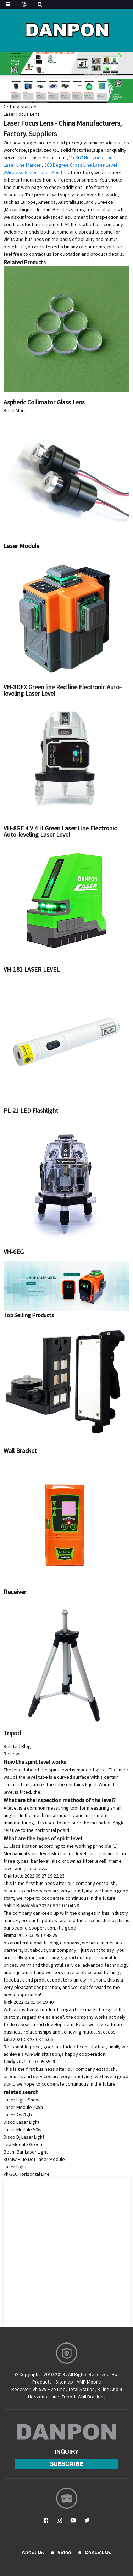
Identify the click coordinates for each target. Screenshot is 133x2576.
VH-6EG (14, 1252)
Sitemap (64, 2382)
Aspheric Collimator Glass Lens (44, 402)
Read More (15, 410)
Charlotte (34, 1876)
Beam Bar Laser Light (26, 2152)
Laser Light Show (21, 2100)
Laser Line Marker (22, 165)
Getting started (20, 106)
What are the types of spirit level (43, 1838)
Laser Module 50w (22, 2129)
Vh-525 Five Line (49, 2389)
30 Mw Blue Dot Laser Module (34, 2159)
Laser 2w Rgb (18, 2114)
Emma (30, 1935)
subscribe (66, 2463)
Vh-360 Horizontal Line (92, 157)
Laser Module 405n (23, 2107)
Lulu (28, 2039)
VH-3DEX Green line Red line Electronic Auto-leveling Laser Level (63, 690)
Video (64, 2552)
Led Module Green (23, 2144)
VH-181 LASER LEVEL (32, 969)
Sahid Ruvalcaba (41, 1905)
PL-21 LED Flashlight (31, 1110)
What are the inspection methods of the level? (60, 1800)
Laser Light (15, 2166)
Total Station (81, 2389)
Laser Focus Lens (22, 114)
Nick (29, 2002)
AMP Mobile (89, 2382)
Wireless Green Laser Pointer (36, 172)
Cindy (30, 2061)
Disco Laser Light (21, 2122)
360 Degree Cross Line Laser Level (80, 165)
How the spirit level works (35, 1761)
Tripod (12, 1733)
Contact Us (98, 2552)
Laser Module (21, 546)
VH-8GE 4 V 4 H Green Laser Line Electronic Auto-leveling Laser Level (60, 831)
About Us (33, 2552)
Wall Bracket (20, 1451)
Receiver (15, 1592)
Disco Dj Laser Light (24, 2137)
